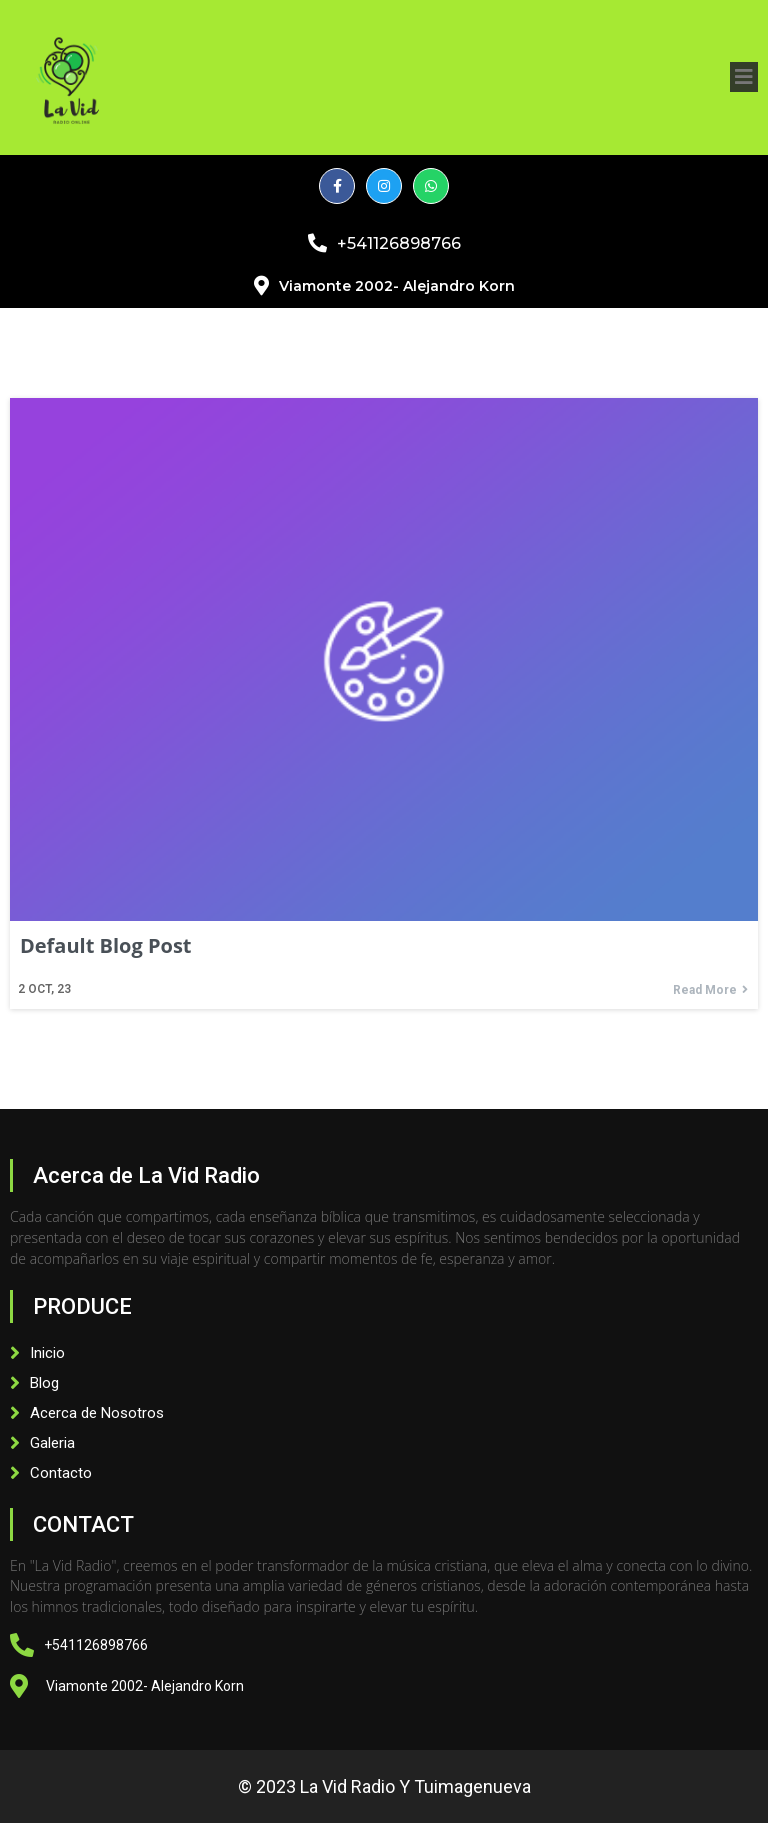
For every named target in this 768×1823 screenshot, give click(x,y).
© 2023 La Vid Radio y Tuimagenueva (384, 1786)
